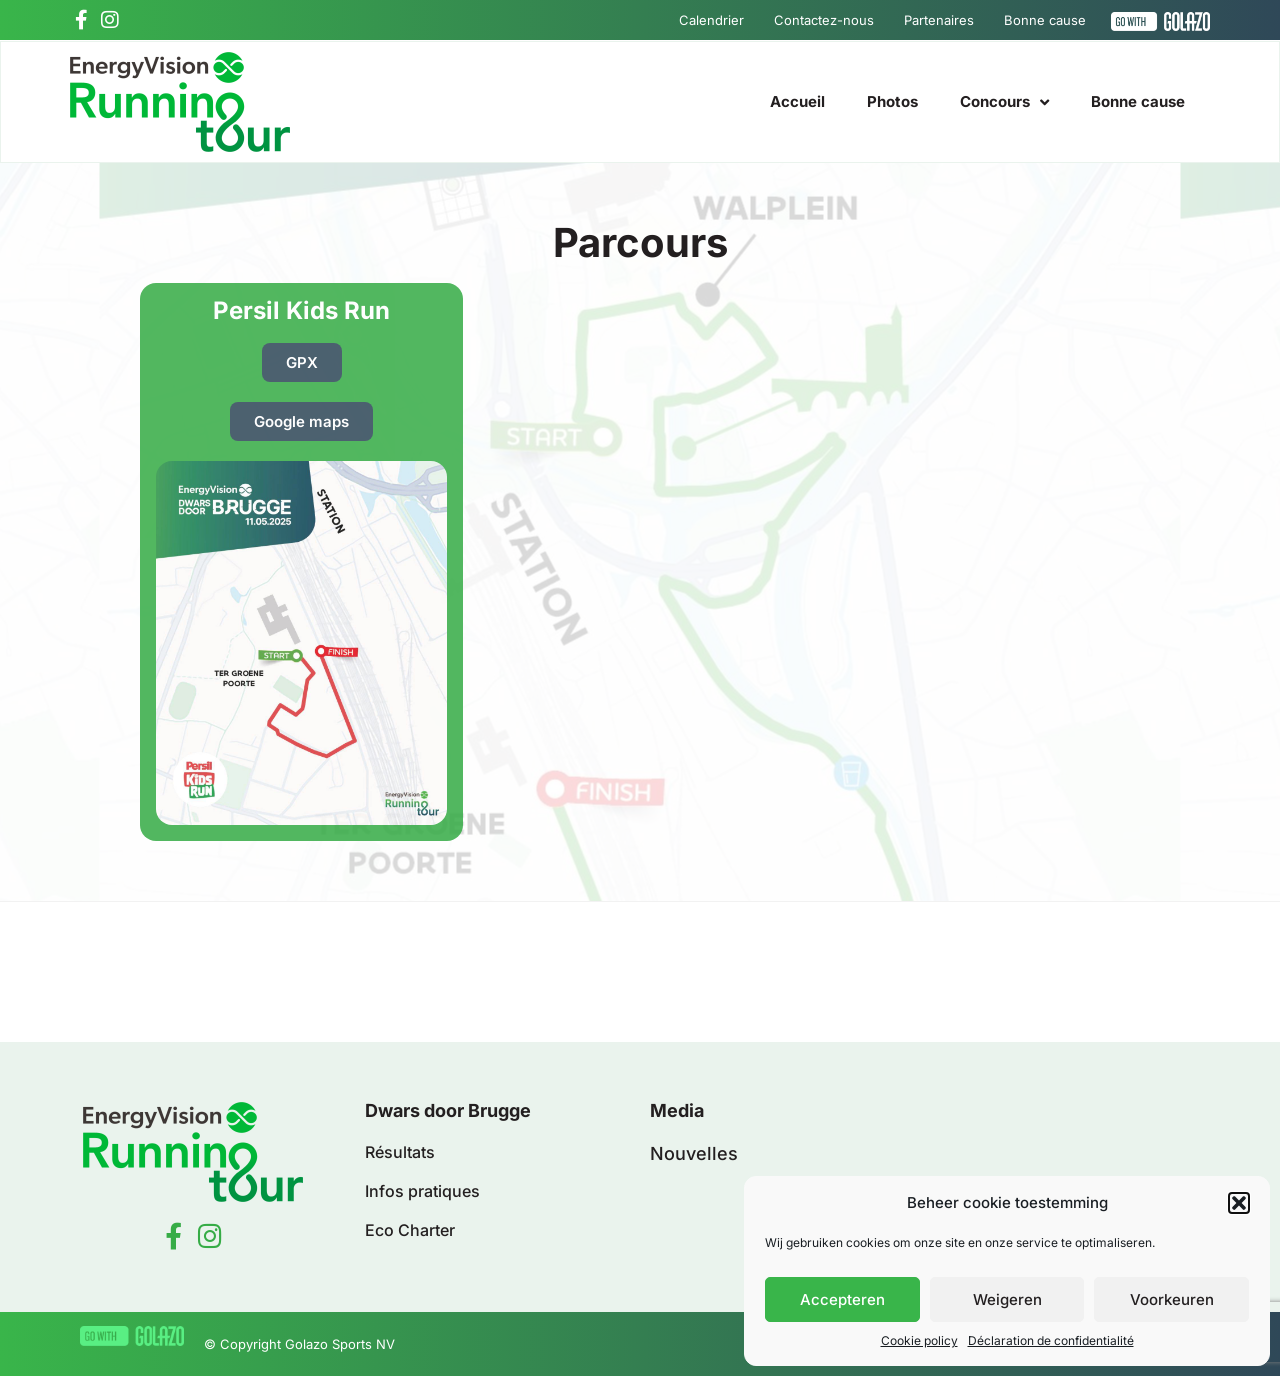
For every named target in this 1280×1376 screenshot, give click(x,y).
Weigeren (1007, 1299)
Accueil (797, 101)
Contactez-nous (824, 20)
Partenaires (939, 20)
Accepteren (842, 1299)
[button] (1239, 1203)
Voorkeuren (1172, 1299)
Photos (892, 101)
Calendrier (711, 20)
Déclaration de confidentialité (1051, 1340)
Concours (1004, 102)
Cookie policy (919, 1340)
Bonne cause (1045, 20)
